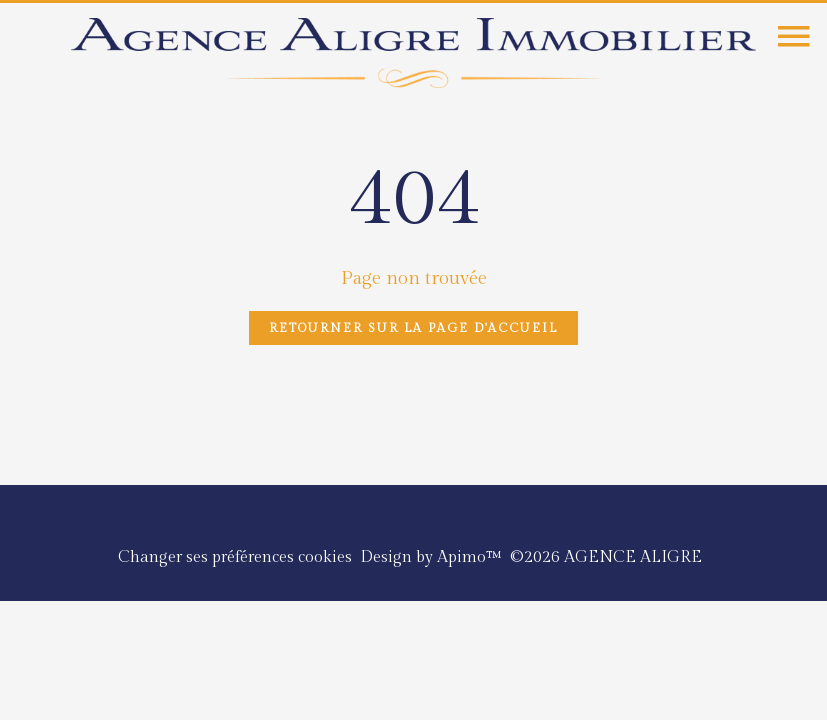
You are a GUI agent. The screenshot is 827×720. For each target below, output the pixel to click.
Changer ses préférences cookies (235, 557)
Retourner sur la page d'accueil (413, 328)
